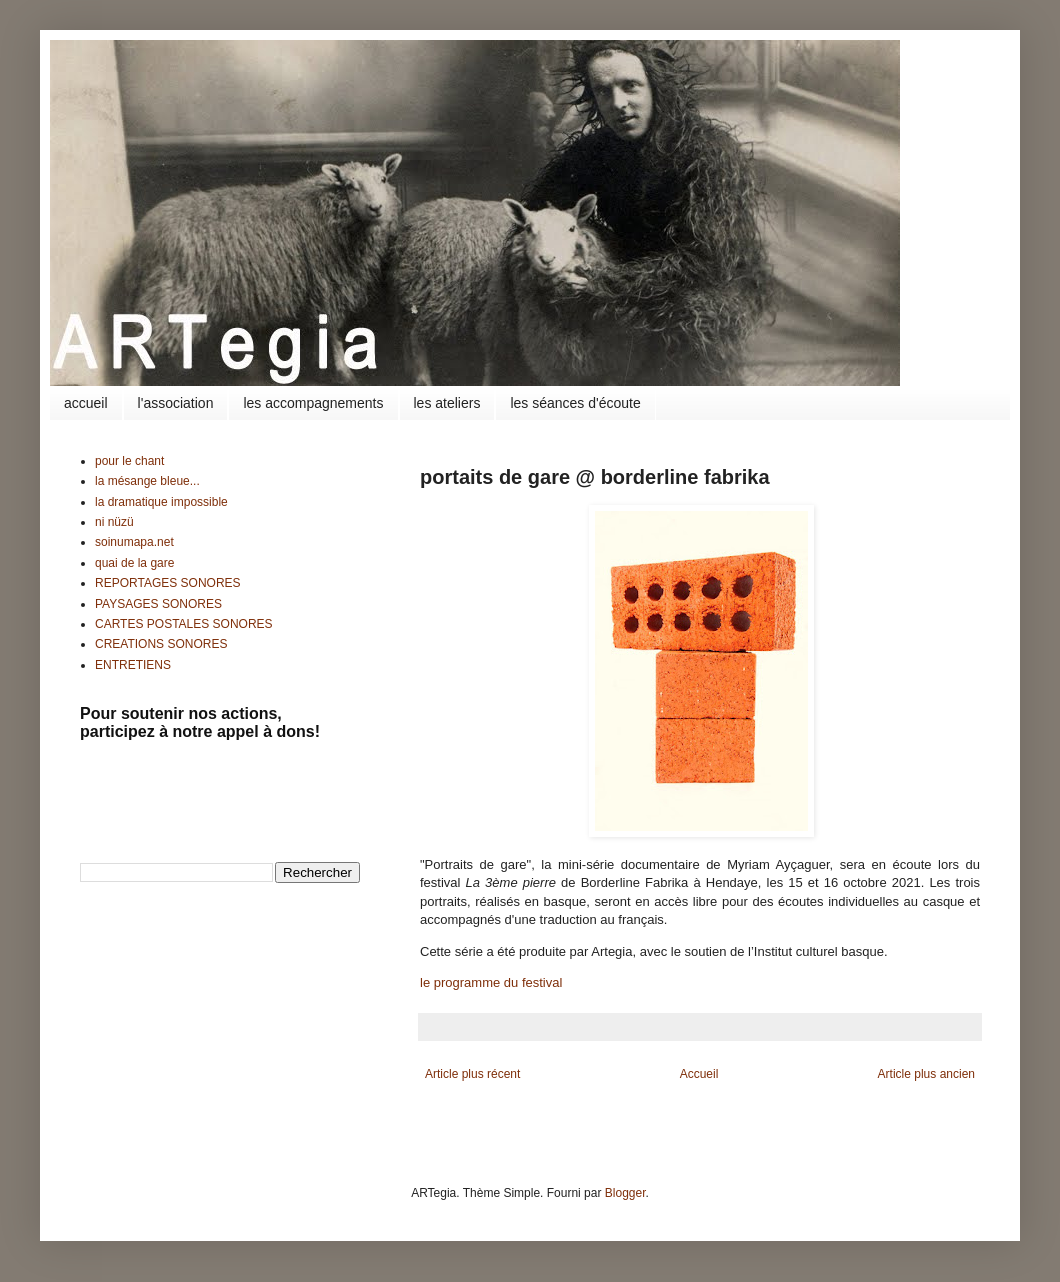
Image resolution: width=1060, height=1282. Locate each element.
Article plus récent (472, 1074)
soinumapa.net (134, 542)
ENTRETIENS (133, 665)
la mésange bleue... (147, 481)
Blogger (625, 1193)
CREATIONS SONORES (161, 644)
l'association (176, 403)
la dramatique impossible (161, 502)
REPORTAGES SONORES (168, 583)
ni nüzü (114, 522)
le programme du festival (491, 982)
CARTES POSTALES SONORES (184, 624)
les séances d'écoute (575, 403)
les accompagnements (313, 403)
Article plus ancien (926, 1074)
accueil (86, 403)
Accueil (699, 1074)
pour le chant (129, 461)
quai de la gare (134, 563)
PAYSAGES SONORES (158, 604)
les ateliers (447, 403)
